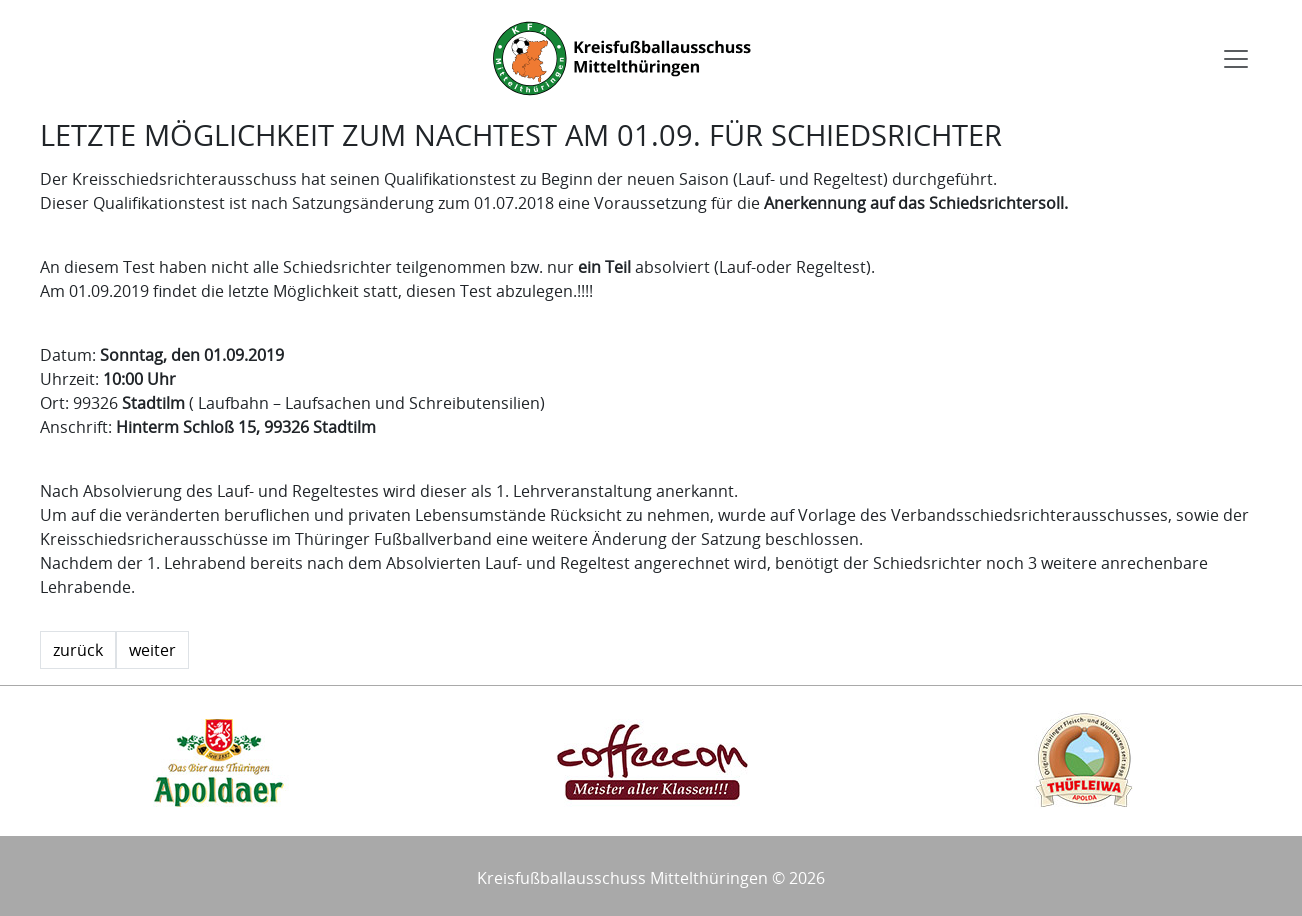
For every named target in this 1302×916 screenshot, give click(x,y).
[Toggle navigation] (1236, 59)
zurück (78, 650)
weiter (152, 650)
